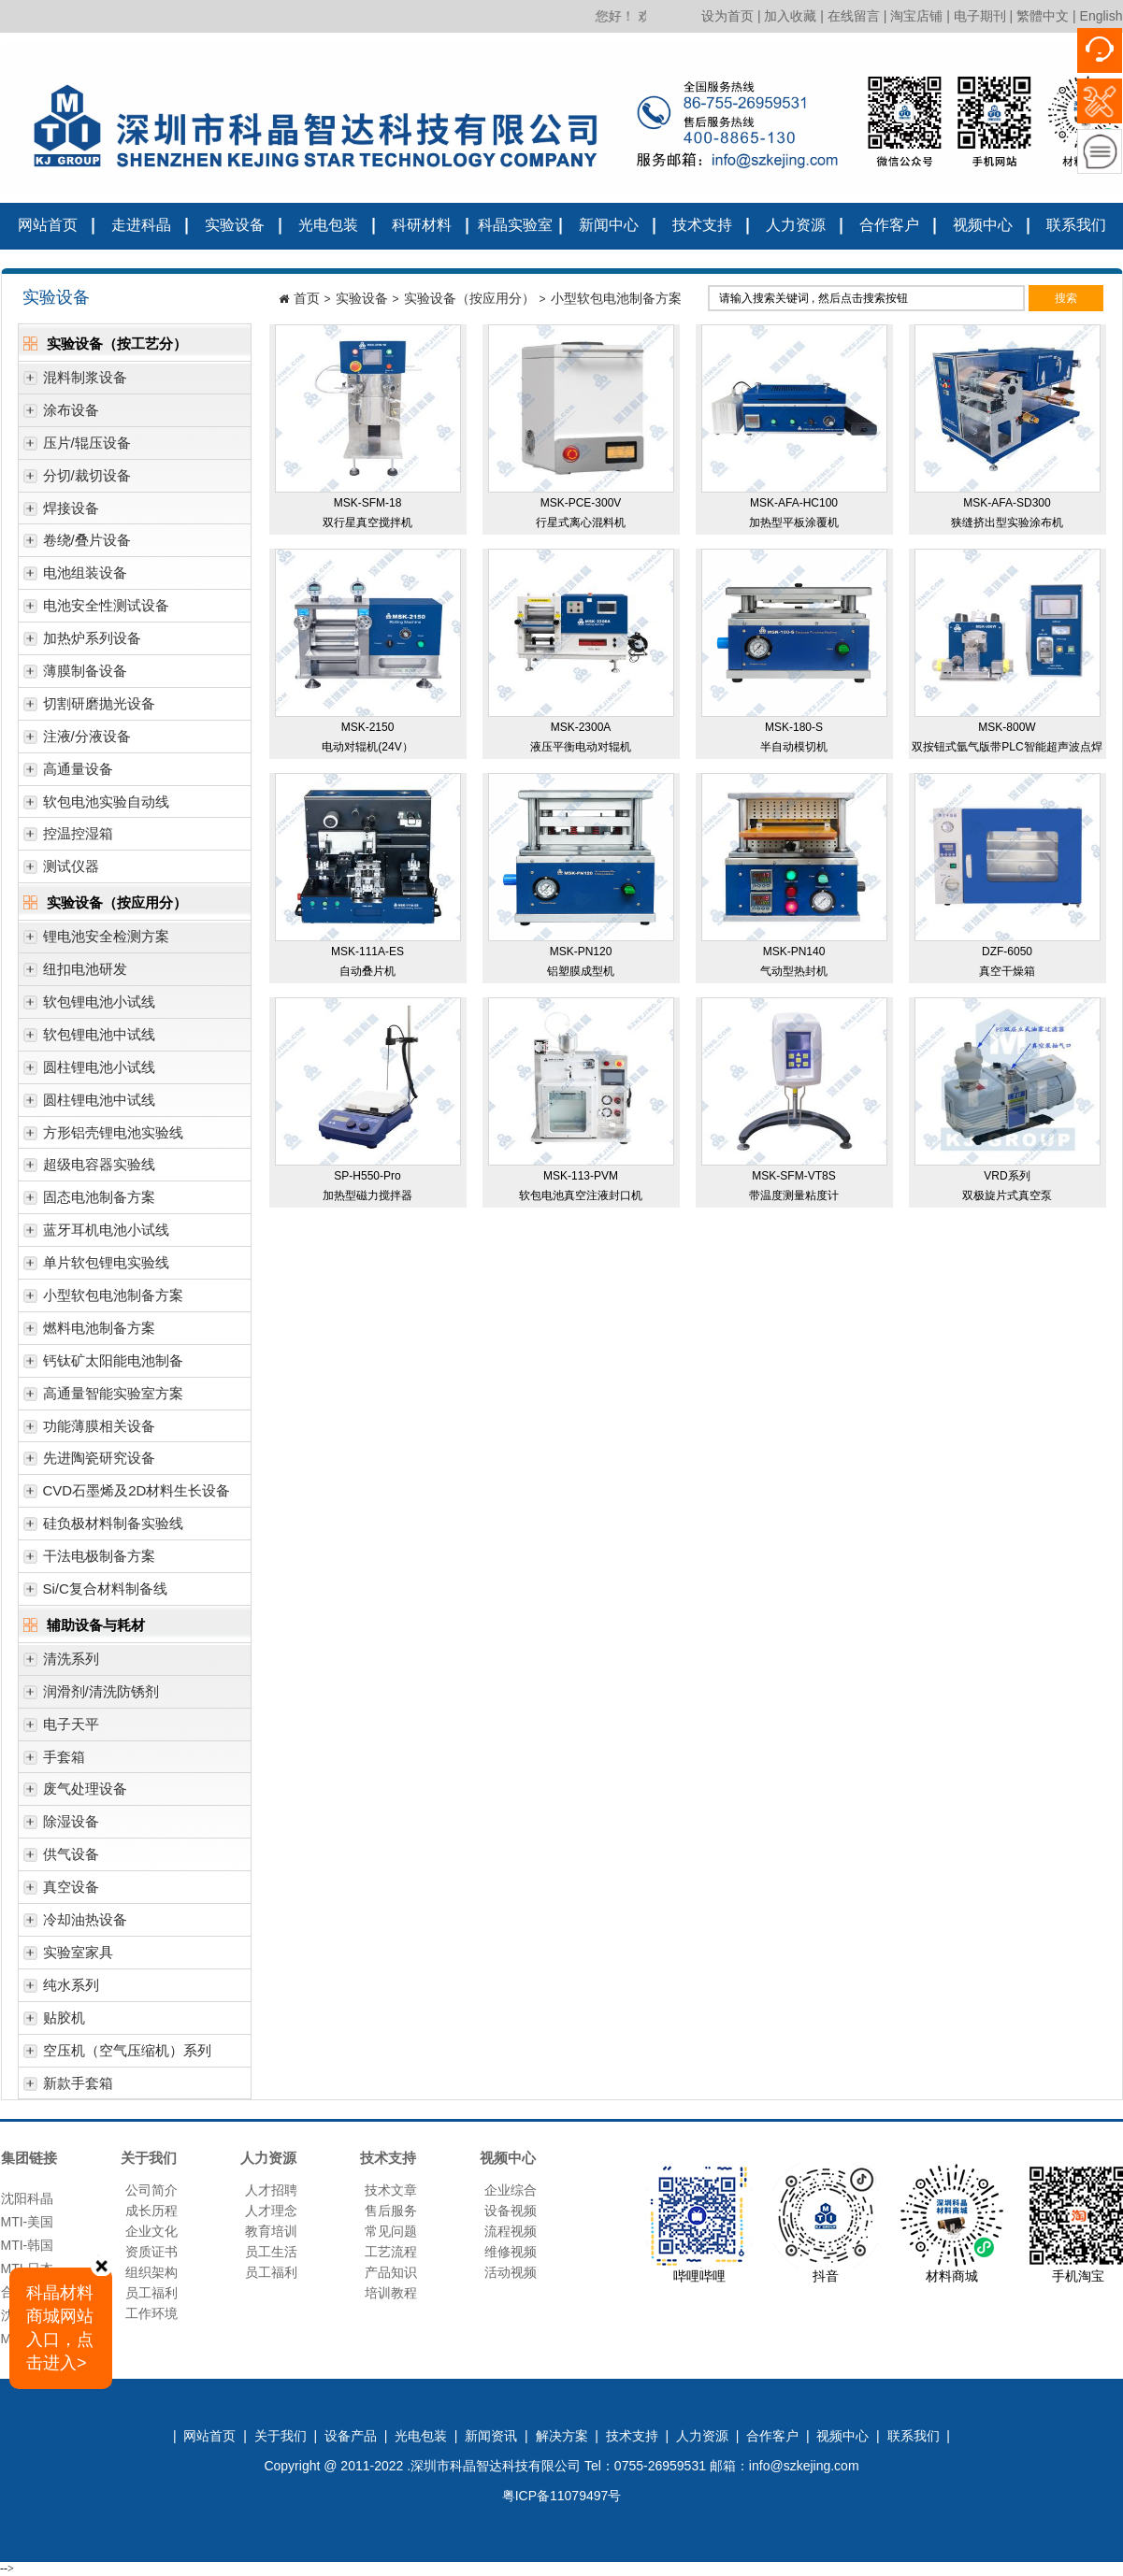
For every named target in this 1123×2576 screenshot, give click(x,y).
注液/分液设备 (77, 740)
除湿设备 (61, 1826)
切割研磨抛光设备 (89, 708)
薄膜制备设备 (75, 675)
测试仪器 (61, 870)
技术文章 (391, 2189)
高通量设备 (68, 773)
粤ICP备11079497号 (562, 2495)
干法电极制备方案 (89, 1560)
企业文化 (151, 2231)
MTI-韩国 (27, 2249)
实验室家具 (68, 1956)
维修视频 (510, 2251)
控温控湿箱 (68, 838)
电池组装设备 (75, 577)
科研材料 (422, 225)
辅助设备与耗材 (84, 1627)
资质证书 (151, 2251)
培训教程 (391, 2292)
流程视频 (510, 2231)
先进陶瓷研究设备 (89, 1462)
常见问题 (391, 2231)
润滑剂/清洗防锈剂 (91, 1696)
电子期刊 (980, 15)
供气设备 (61, 1858)
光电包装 (328, 225)
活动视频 (510, 2272)
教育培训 (271, 2231)
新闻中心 (609, 225)
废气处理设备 (75, 1793)
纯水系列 (61, 1989)
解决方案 (562, 2435)
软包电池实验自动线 (96, 806)
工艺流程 (391, 2251)
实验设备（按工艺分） (105, 345)
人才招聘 (271, 2189)
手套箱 (54, 1761)
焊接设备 (61, 512)
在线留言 (854, 15)
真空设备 (61, 1891)
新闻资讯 (491, 2435)
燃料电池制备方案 (89, 1332)
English (1101, 15)
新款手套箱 (68, 2087)
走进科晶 (141, 225)
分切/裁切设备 (77, 480)
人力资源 (796, 225)
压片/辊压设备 (77, 447)
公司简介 (151, 2189)
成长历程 (151, 2210)
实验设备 (235, 225)
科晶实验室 (515, 225)
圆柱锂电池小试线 (89, 1071)
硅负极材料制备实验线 (103, 1527)
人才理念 (271, 2210)
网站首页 (48, 225)
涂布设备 (61, 414)
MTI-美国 (27, 2226)
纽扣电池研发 (75, 973)
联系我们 (1076, 225)
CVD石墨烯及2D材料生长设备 (127, 1495)
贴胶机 (54, 2022)
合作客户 (889, 225)
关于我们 (280, 2435)
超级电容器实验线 (89, 1168)
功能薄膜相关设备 (89, 1430)
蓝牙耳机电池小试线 (96, 1234)
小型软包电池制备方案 (103, 1299)
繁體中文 (1042, 15)
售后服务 (391, 2210)
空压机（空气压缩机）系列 (117, 2055)
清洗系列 (61, 1663)
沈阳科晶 (27, 2203)
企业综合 (510, 2189)
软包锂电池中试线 (89, 1039)
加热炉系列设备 (82, 642)
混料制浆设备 (75, 381)
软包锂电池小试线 (89, 1006)
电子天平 (61, 1728)
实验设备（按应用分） (105, 904)
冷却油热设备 (75, 1924)
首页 (307, 298)
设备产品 (350, 2435)
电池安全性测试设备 (96, 610)
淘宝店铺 (916, 15)
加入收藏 (790, 15)
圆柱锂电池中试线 (89, 1104)
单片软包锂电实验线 (96, 1267)
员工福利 (151, 2292)
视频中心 (983, 225)
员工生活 (271, 2251)
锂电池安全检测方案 (96, 940)
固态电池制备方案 (89, 1201)
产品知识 (391, 2272)
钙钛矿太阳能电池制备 (103, 1365)
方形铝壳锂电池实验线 (103, 1137)
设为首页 (727, 15)
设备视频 (510, 2210)
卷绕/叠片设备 (77, 544)
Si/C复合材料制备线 (95, 1593)
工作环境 (151, 2313)
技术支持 (702, 225)
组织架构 (151, 2272)
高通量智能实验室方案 (103, 1397)
